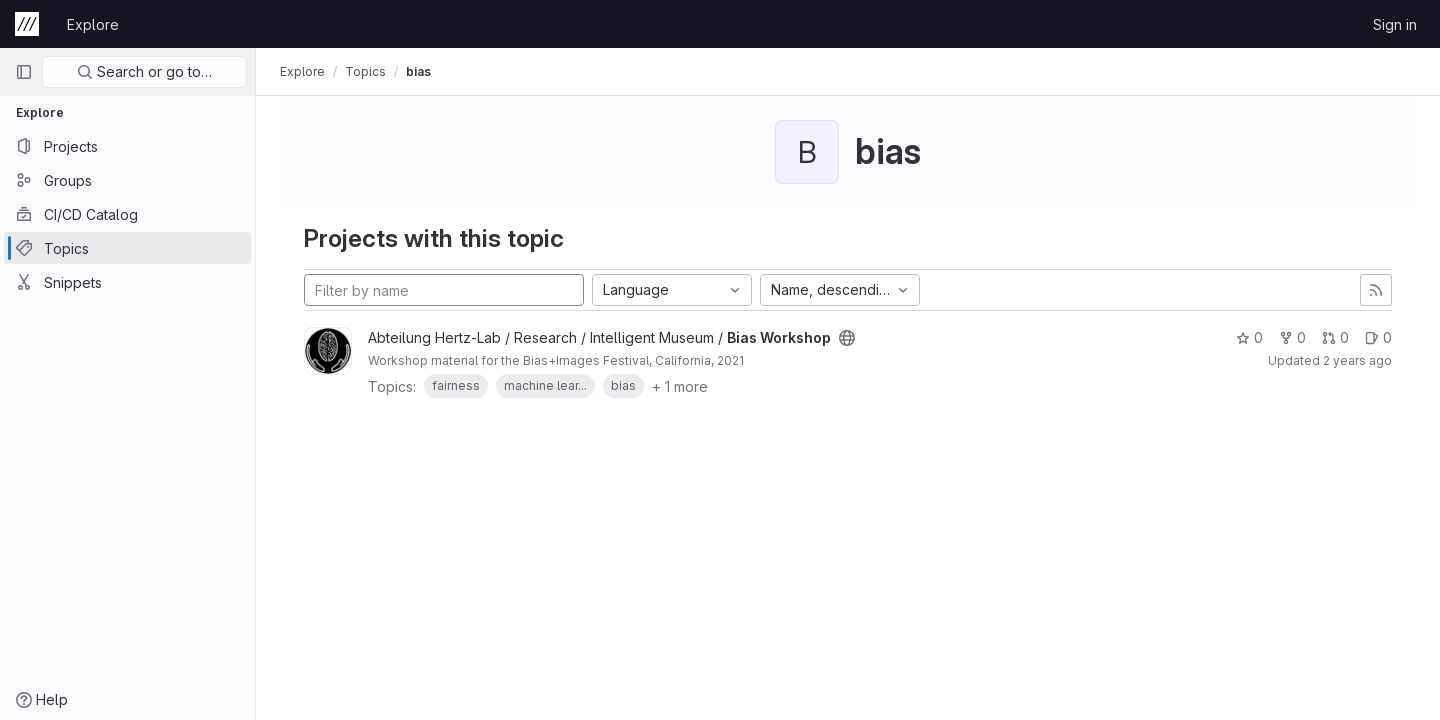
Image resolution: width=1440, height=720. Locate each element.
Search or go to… (144, 71)
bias (418, 71)
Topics (365, 71)
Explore (93, 24)
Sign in (1395, 24)
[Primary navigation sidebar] (24, 72)
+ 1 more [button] (680, 386)
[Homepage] (27, 24)
